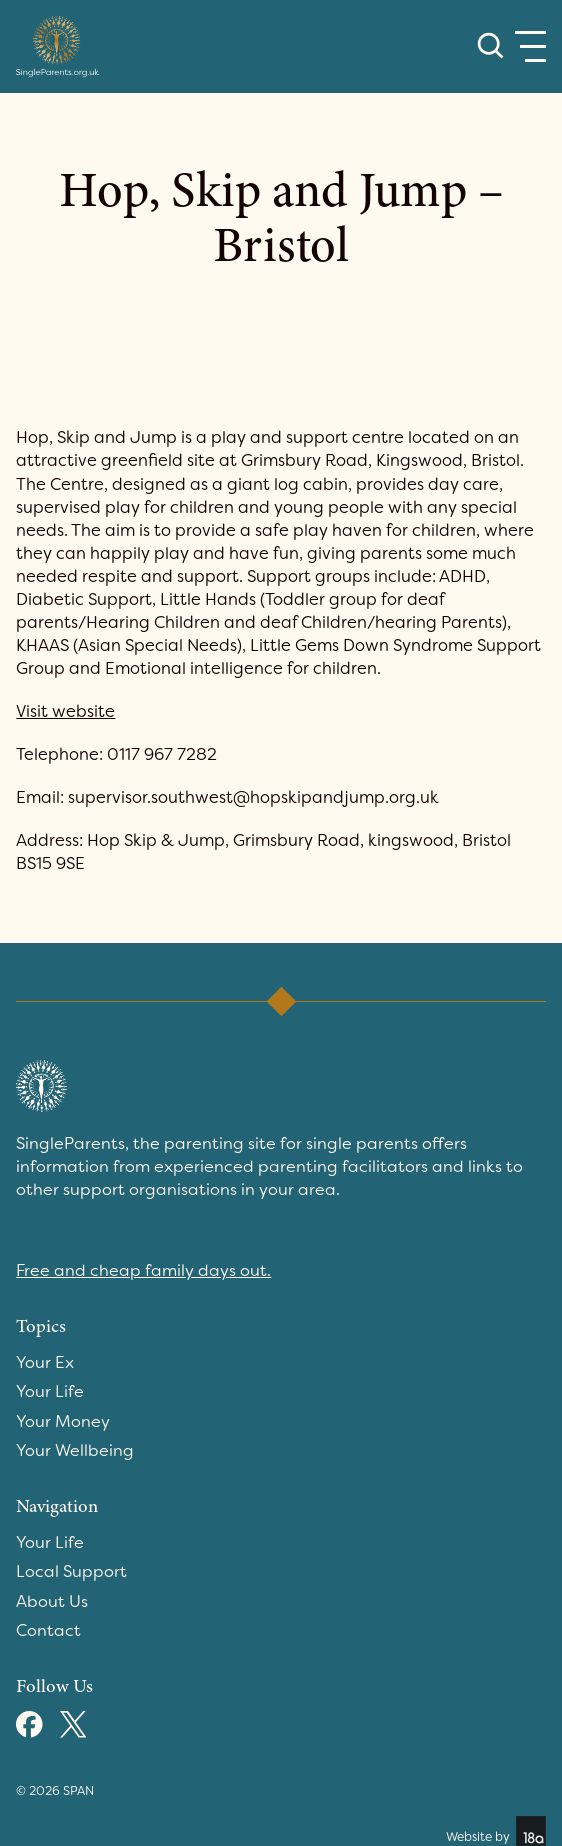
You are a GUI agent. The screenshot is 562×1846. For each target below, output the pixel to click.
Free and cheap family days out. (143, 1270)
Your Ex (45, 1362)
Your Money (63, 1421)
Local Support (71, 1571)
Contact (48, 1630)
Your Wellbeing (75, 1450)
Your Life (50, 1391)
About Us (52, 1601)
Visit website (65, 711)
